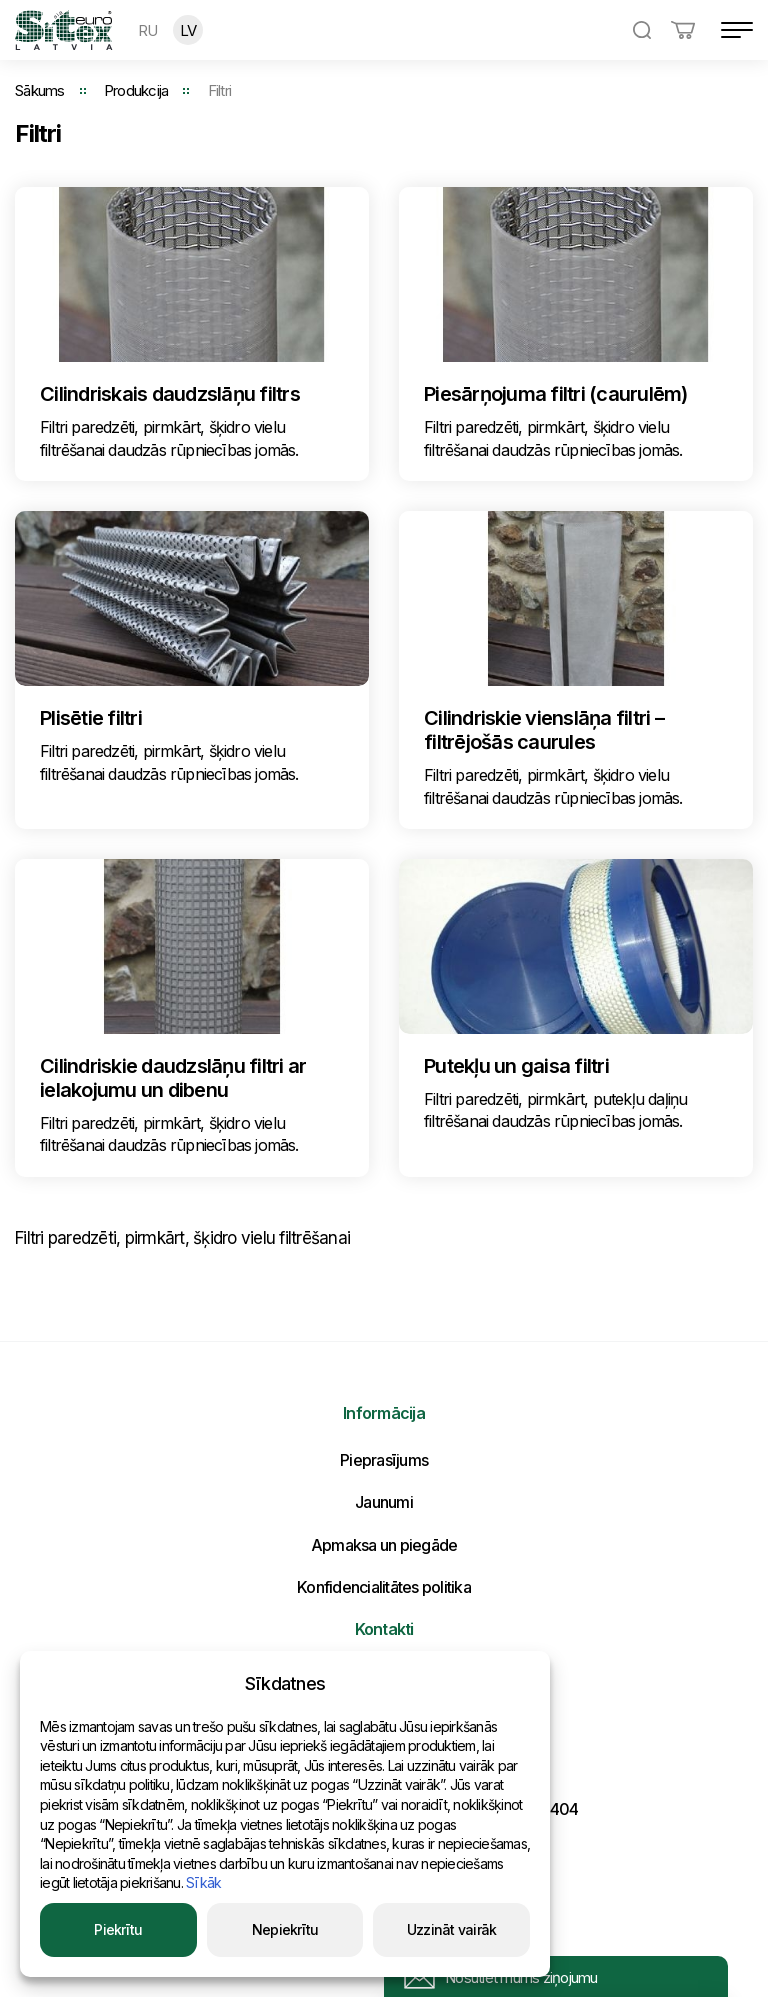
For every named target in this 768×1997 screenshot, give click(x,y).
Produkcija (136, 90)
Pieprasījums (384, 1460)
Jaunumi (384, 1502)
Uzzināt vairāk (452, 1929)
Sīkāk (203, 1882)
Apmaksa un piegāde (384, 1545)
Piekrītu (118, 1929)
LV (188, 30)
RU (148, 30)
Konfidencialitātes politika (384, 1587)
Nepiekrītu (285, 1929)
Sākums (40, 90)
